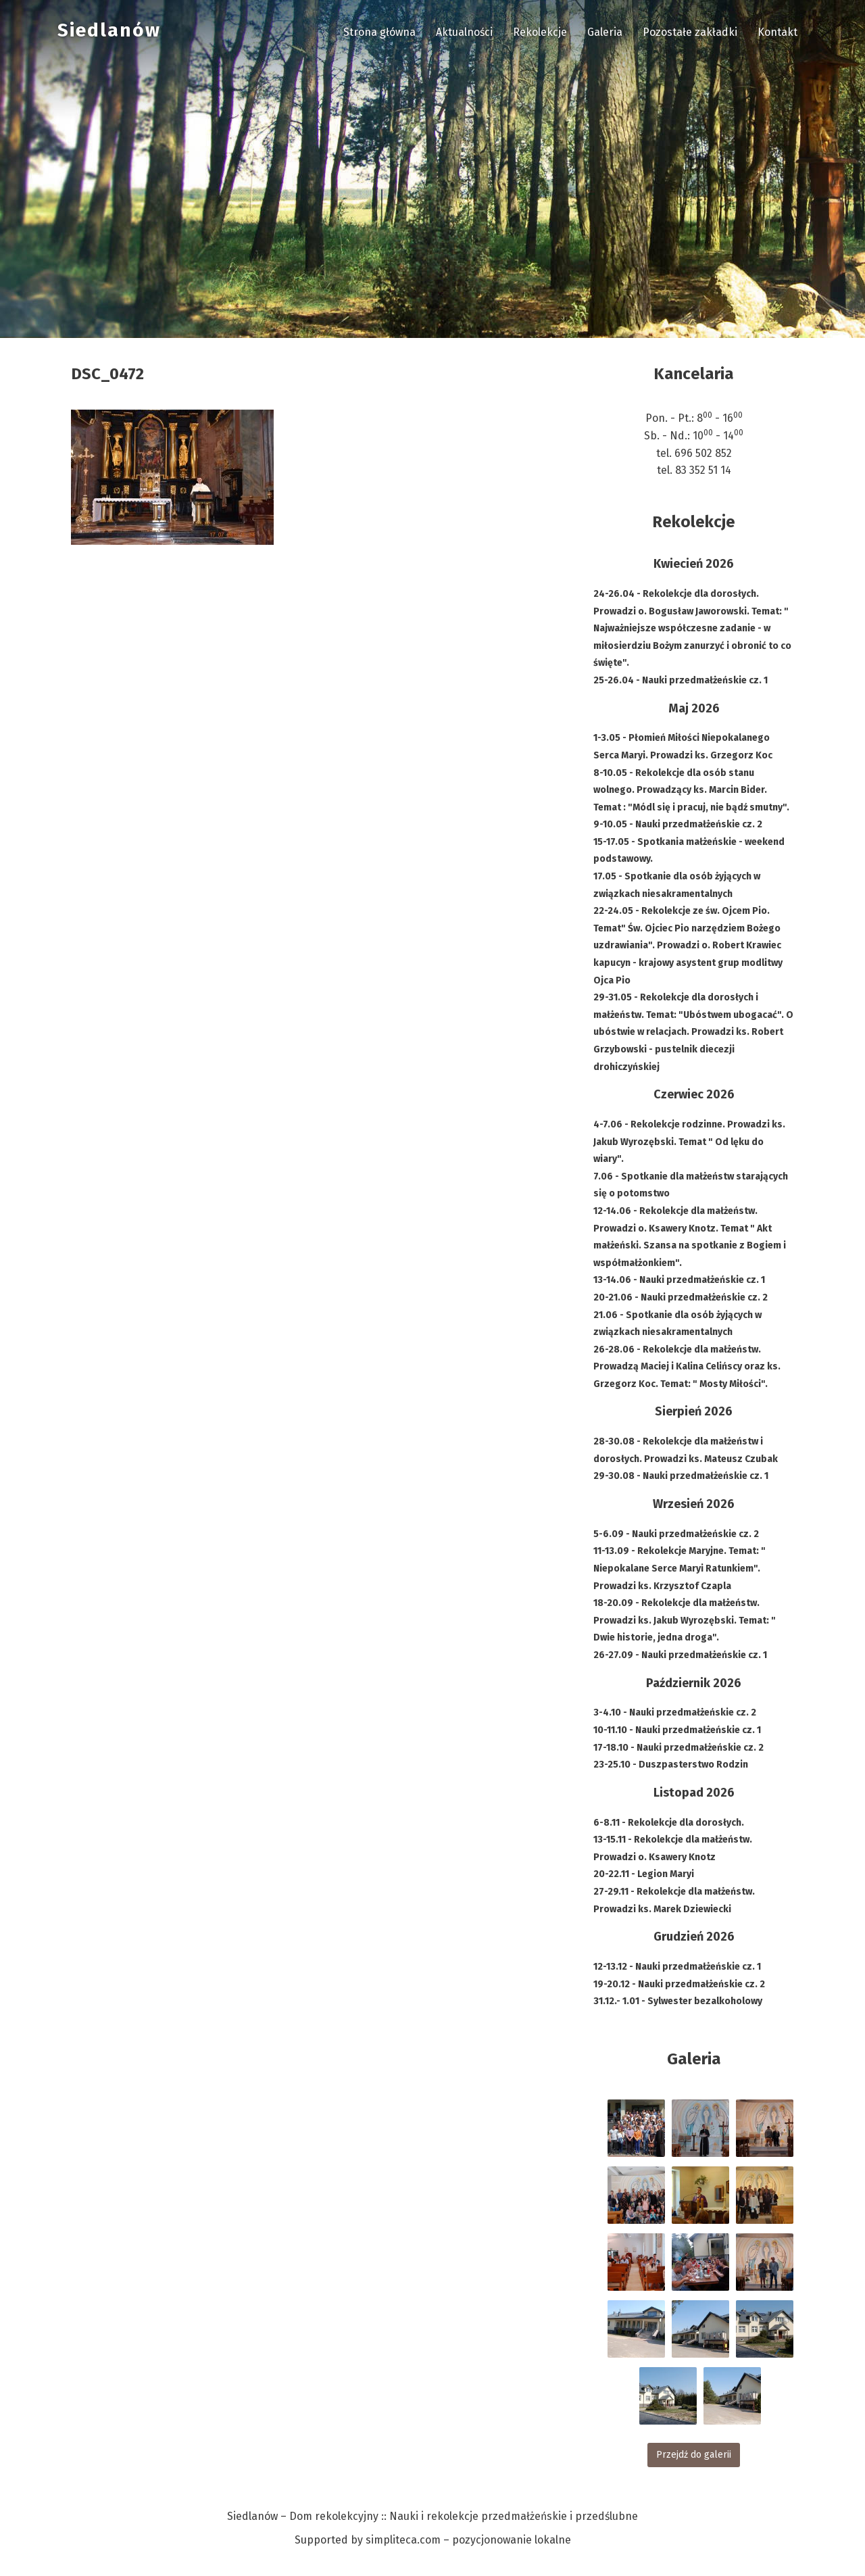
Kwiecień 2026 (693, 563)
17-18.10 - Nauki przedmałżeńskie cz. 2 (678, 1747)
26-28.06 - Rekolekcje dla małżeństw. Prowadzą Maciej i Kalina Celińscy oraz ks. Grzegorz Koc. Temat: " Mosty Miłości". (687, 1367)
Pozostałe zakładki (690, 32)
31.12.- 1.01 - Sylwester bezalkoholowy (677, 2001)
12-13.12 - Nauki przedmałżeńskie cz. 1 (677, 1966)
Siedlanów (109, 30)
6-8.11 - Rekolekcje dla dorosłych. (668, 1822)
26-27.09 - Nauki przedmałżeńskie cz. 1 (680, 1655)
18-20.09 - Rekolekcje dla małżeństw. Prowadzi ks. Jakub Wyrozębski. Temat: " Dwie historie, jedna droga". (684, 1620)
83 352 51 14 (703, 470)
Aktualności (464, 32)
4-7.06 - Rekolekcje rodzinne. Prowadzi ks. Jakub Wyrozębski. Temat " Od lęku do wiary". (689, 1142)
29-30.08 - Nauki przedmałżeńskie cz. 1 (680, 1476)
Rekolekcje (540, 32)
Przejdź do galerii (693, 2454)
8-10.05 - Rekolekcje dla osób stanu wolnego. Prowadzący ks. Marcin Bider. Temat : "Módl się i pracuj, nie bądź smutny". (691, 790)
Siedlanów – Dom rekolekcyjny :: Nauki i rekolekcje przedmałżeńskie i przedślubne (432, 2516)
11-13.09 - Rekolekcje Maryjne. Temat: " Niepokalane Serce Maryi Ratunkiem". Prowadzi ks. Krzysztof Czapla (679, 1568)
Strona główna (379, 32)
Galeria (604, 32)
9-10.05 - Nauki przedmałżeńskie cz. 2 (677, 824)
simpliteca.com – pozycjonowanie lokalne (468, 2539)
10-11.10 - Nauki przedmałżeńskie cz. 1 (677, 1730)
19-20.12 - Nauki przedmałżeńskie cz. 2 (679, 1984)
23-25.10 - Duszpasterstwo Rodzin (670, 1764)
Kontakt (777, 32)
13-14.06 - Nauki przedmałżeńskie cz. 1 (679, 1280)
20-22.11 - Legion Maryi (643, 1874)
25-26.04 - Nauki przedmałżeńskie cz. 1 (680, 680)
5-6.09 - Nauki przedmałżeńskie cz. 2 (676, 1534)
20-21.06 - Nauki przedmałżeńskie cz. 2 (680, 1297)
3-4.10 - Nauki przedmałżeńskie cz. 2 (674, 1712)
